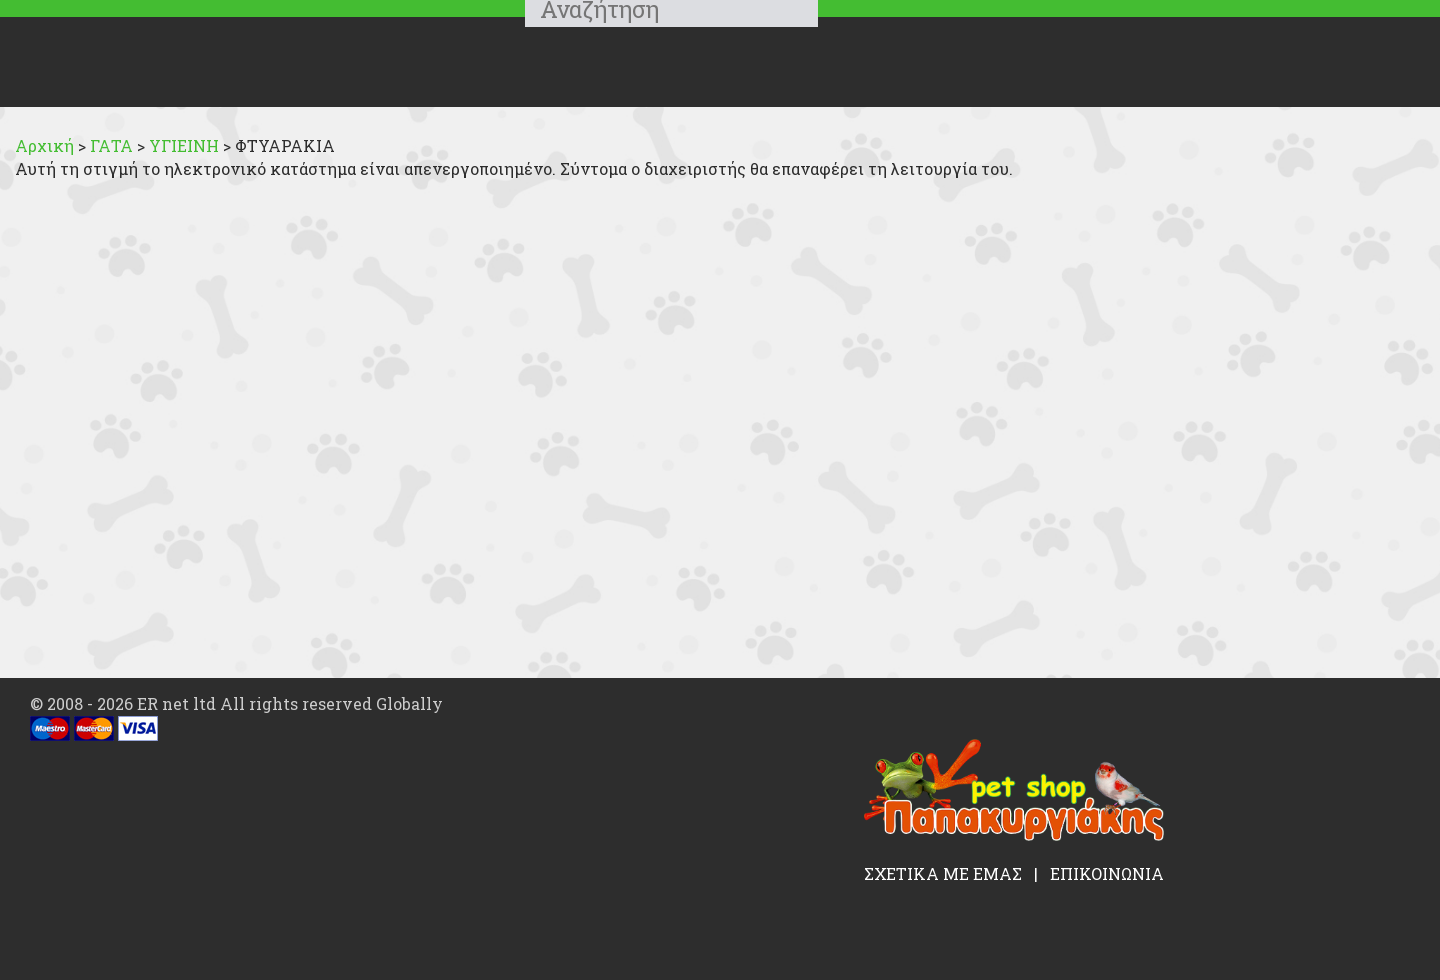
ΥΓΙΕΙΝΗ (186, 145)
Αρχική (44, 145)
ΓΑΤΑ (113, 145)
